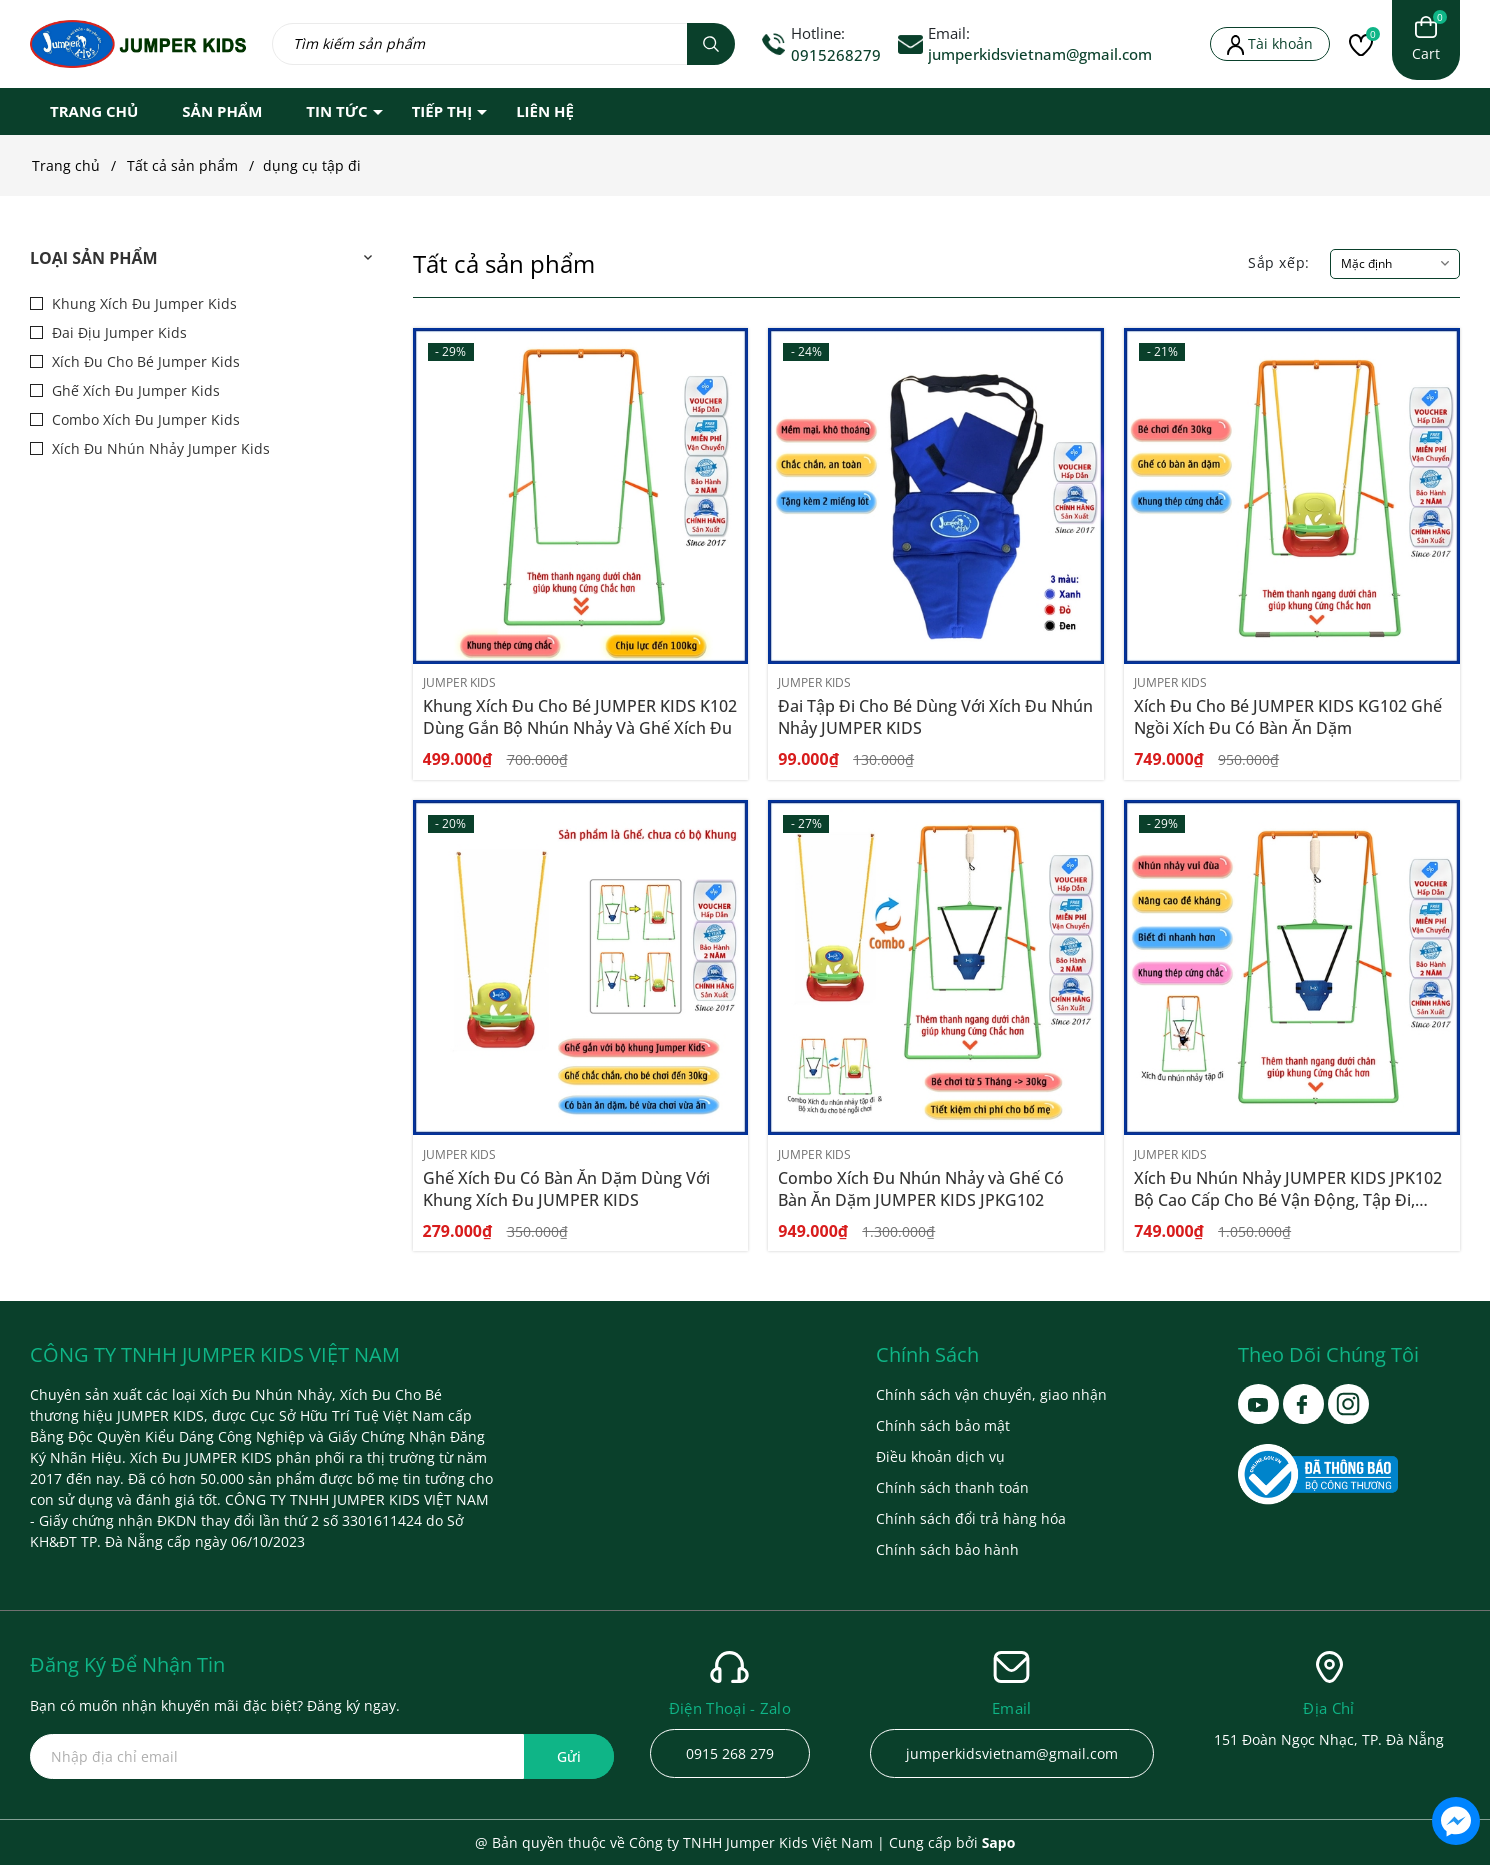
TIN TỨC (336, 111)
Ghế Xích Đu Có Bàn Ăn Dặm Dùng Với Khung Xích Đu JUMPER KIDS (566, 1189)
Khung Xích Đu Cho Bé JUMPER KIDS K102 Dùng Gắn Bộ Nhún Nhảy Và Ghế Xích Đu (580, 717)
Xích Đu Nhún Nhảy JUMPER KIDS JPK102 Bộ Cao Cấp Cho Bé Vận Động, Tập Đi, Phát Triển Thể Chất (1288, 1200)
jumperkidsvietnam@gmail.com (1040, 54)
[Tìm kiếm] (711, 44)
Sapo (999, 1842)
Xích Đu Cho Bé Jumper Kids (144, 361)
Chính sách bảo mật (943, 1425)
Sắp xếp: (1279, 262)
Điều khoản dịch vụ (940, 1456)
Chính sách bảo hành (947, 1549)
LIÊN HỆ (545, 111)
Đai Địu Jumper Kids (117, 332)
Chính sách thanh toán (952, 1487)
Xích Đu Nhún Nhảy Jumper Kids (159, 448)
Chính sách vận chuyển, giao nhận (991, 1394)
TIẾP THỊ (442, 111)
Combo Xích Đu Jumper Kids (144, 419)
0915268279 (836, 55)
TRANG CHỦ (94, 111)
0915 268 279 (730, 1753)
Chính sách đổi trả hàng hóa (971, 1518)
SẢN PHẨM (222, 111)
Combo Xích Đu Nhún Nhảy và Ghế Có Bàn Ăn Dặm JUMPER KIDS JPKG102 (921, 1189)
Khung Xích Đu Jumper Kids (142, 303)
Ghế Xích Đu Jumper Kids (134, 390)
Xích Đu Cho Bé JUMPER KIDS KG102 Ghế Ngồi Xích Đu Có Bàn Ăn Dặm (1288, 717)
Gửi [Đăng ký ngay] (569, 1756)
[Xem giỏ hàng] (1426, 40)
